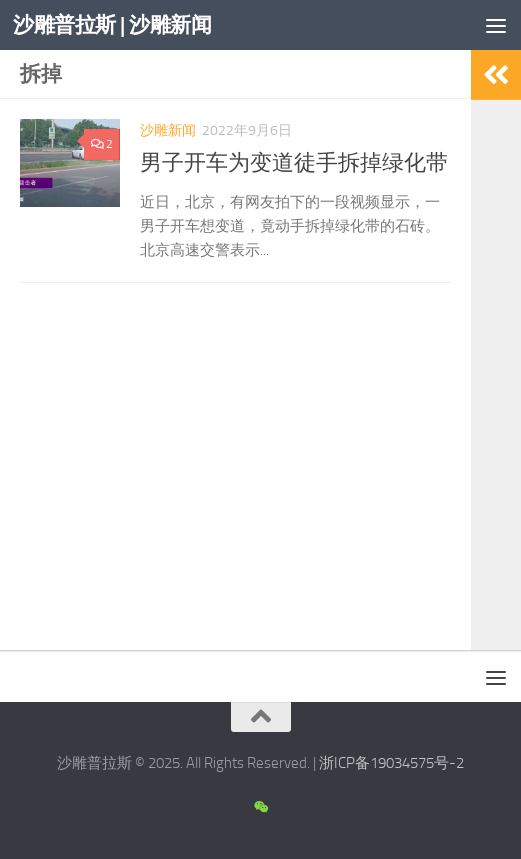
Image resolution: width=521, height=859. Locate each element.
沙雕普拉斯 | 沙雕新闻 (112, 24)
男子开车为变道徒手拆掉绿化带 (294, 163)
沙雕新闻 (168, 130)
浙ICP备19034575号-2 (391, 763)
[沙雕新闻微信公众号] (260, 808)
